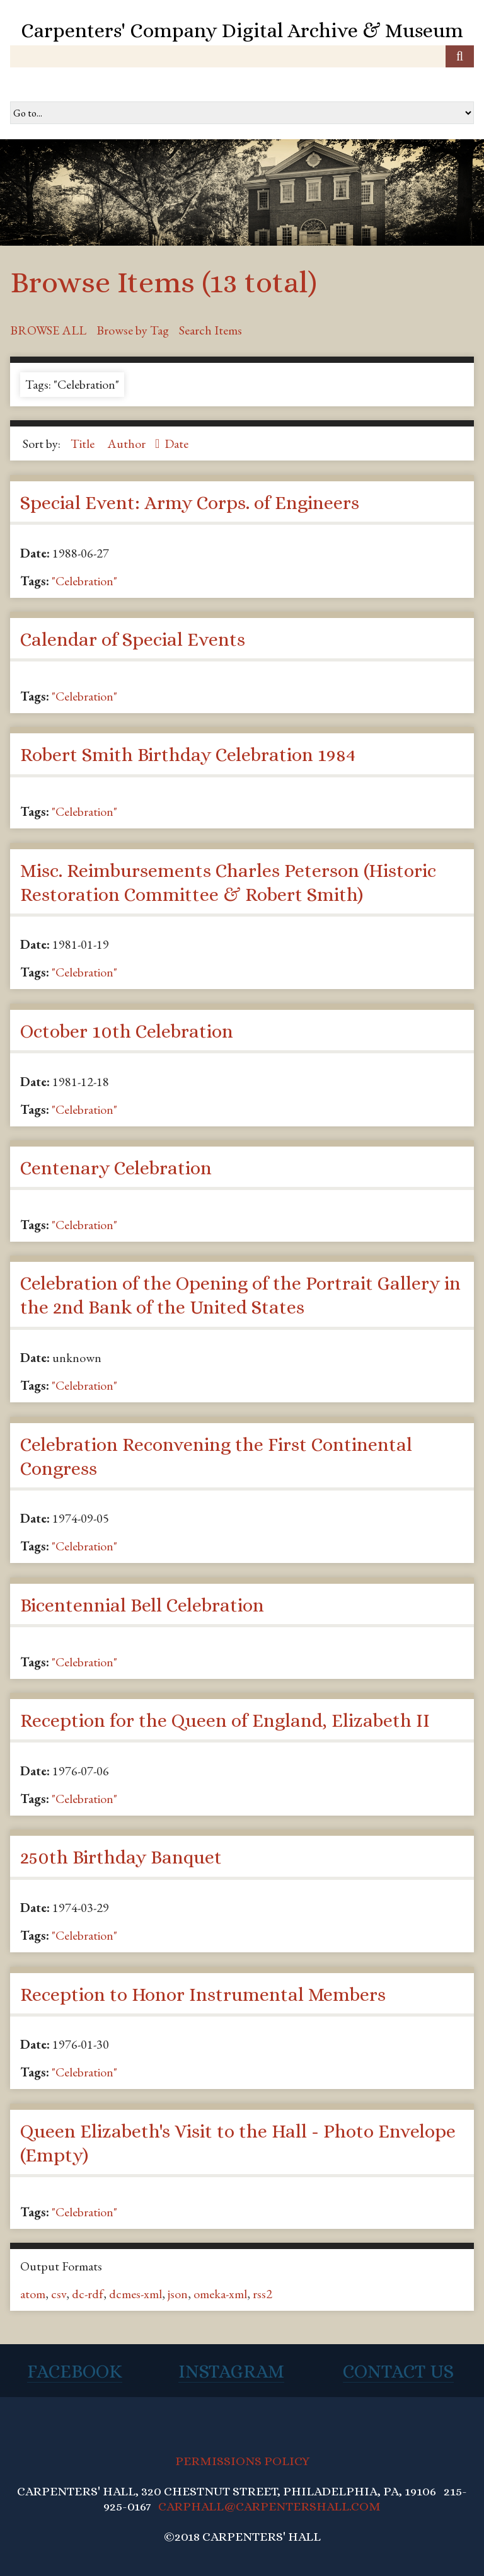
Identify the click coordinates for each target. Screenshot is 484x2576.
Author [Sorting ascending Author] (127, 443)
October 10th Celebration (126, 1031)
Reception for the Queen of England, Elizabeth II (225, 1720)
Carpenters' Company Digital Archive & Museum (242, 30)
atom (32, 2294)
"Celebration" (84, 581)
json (178, 2294)
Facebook (74, 2371)
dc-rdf (87, 2294)
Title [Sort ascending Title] (84, 443)
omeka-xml (220, 2294)
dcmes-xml (135, 2294)
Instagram (231, 2371)
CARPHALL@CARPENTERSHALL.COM (269, 2506)
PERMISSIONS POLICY (242, 2461)
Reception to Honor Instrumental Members (203, 1994)
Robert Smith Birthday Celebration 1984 (187, 754)
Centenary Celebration (116, 1168)
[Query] (242, 56)
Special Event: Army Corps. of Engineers (189, 502)
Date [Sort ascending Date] (176, 443)
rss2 (262, 2294)
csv (58, 2294)
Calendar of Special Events (132, 639)
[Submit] (460, 56)
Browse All (48, 330)
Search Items (210, 330)
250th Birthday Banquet (121, 1857)
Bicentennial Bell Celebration (142, 1605)
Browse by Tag (132, 330)
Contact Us (398, 2371)
